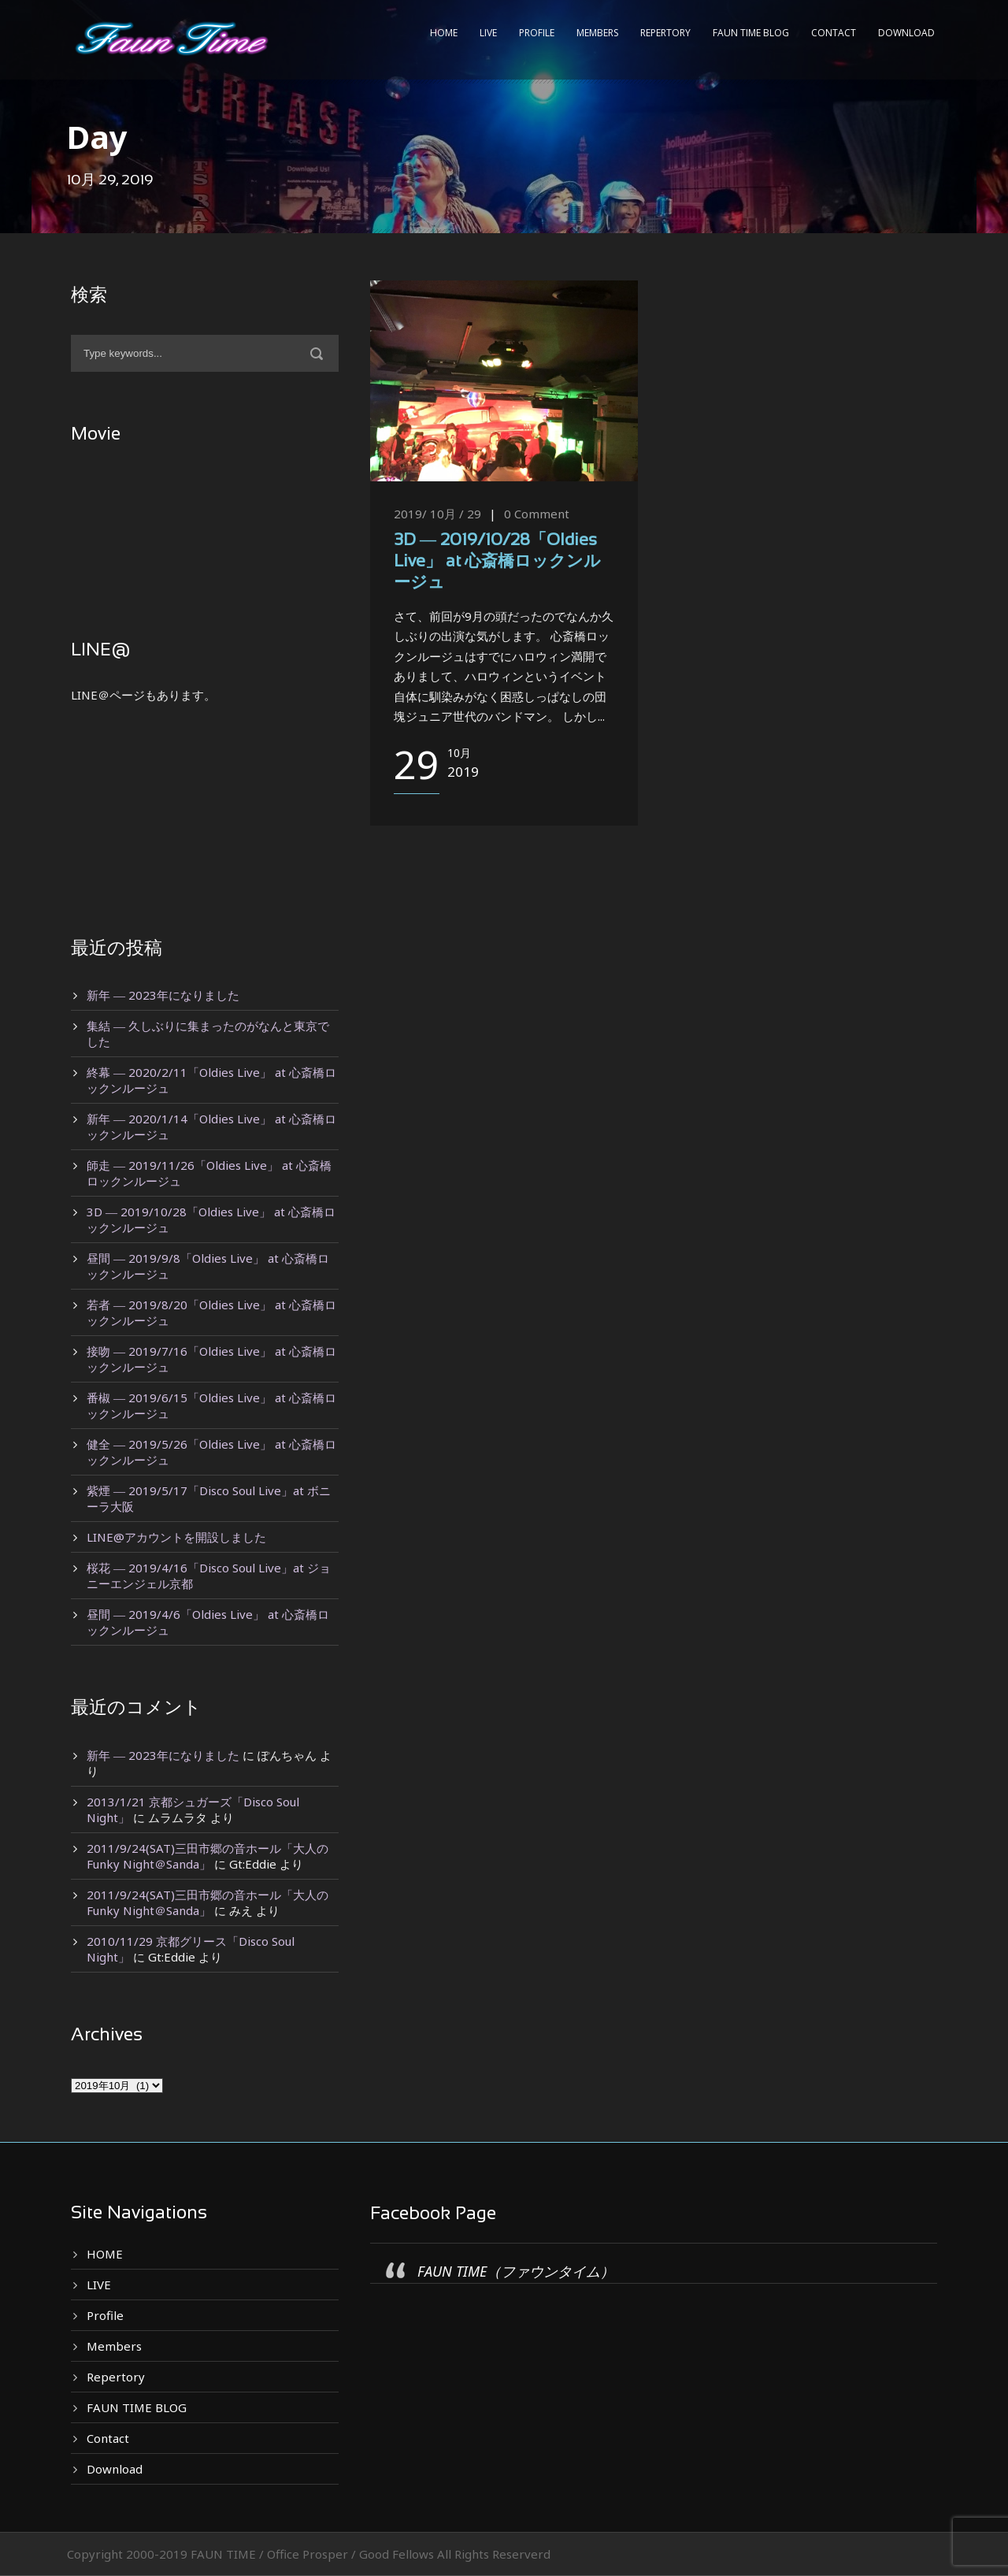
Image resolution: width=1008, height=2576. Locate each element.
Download (906, 32)
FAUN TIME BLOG (751, 32)
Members (597, 32)
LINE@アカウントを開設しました (176, 1537)
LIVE (488, 32)
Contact (833, 32)
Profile (536, 32)
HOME (444, 32)
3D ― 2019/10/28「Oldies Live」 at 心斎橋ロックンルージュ (497, 562)
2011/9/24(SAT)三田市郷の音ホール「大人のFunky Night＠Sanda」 (207, 1856)
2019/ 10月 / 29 (437, 514)
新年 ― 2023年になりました (163, 995)
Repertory (665, 32)
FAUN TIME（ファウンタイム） (515, 2271)
